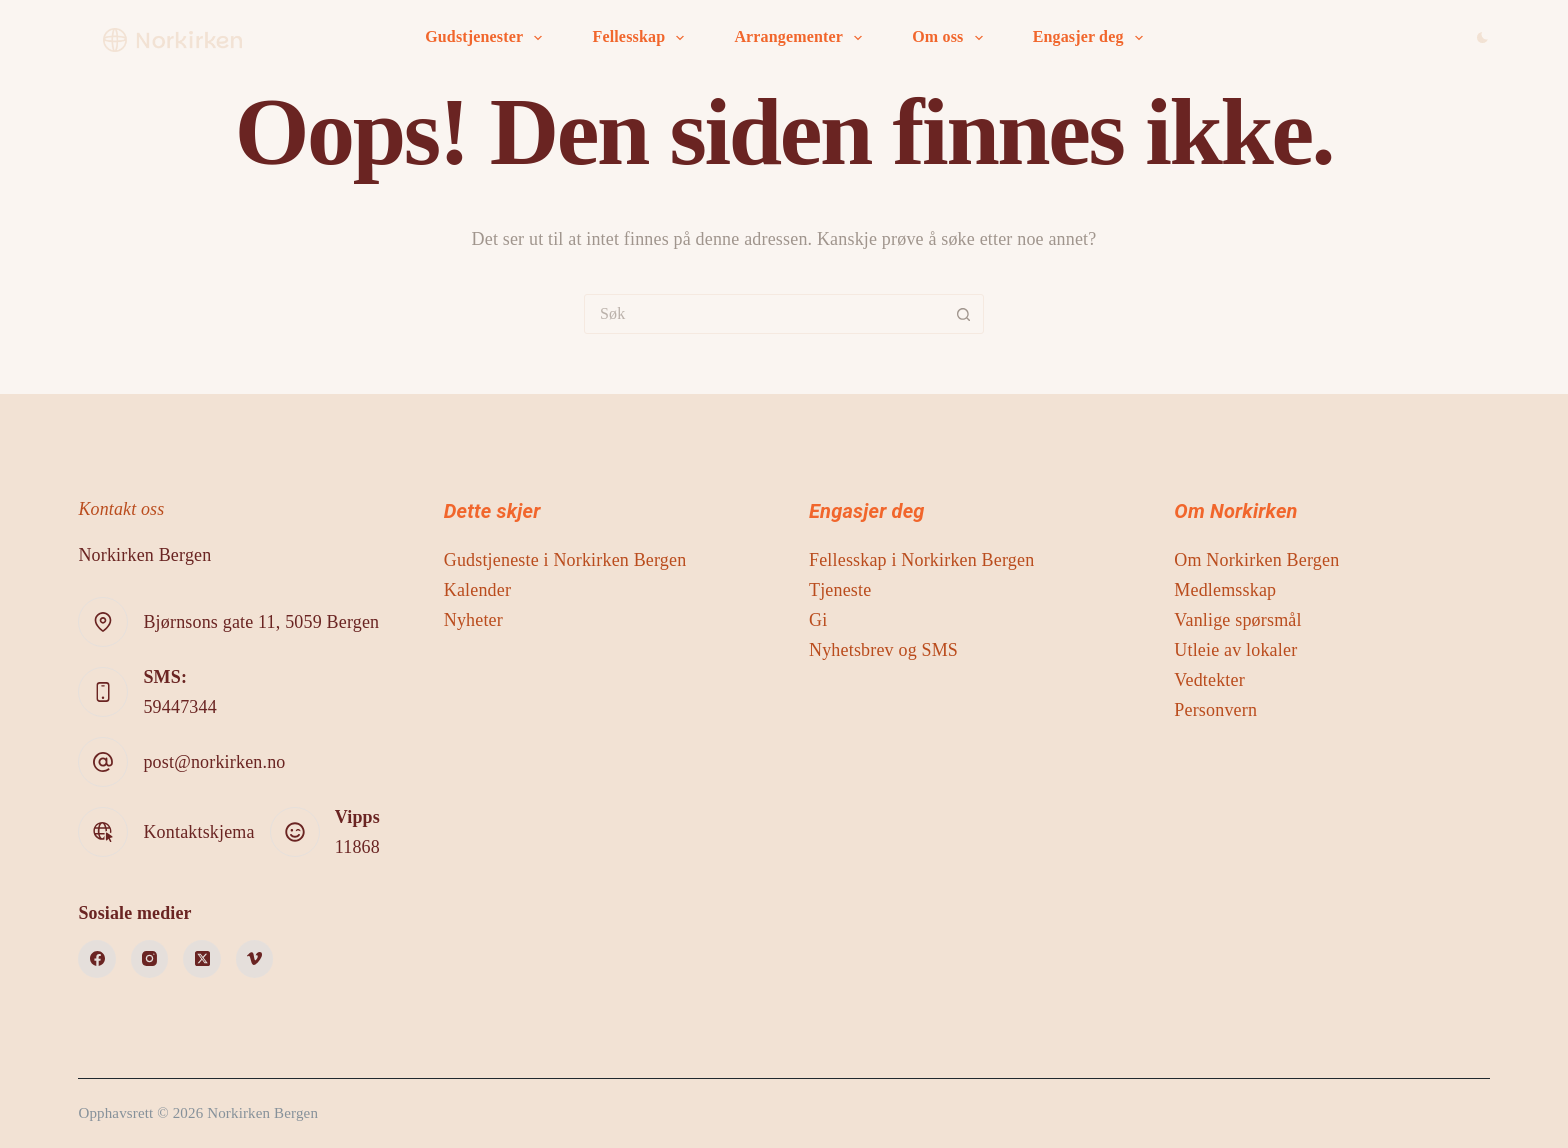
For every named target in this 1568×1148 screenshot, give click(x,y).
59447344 (179, 707)
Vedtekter (1209, 680)
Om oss (951, 38)
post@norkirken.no (214, 762)
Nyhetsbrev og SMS (883, 650)
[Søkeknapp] (963, 314)
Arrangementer (802, 38)
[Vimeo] (255, 959)
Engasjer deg (1092, 38)
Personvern (1215, 710)
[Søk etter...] (764, 314)
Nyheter (473, 620)
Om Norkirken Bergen (1256, 560)
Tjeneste (840, 590)
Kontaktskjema (198, 832)
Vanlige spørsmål (1237, 620)
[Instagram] (150, 959)
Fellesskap (642, 38)
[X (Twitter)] (202, 959)
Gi (818, 620)
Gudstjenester (487, 38)
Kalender (477, 590)
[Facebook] (97, 959)
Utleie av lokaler (1235, 650)
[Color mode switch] (1482, 37)
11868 (357, 847)
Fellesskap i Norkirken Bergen (921, 560)
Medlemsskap (1225, 590)
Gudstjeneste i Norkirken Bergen (565, 560)
